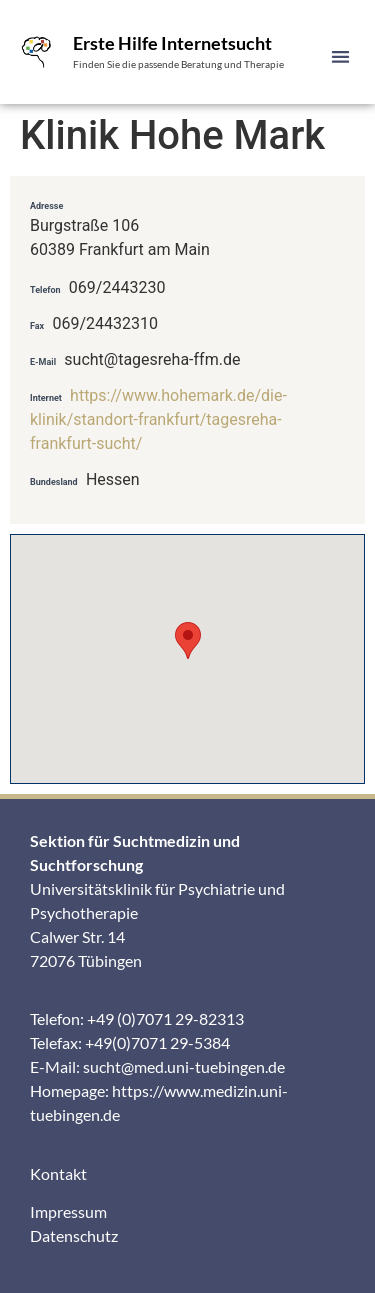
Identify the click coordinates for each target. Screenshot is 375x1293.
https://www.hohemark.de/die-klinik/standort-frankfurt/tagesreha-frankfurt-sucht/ (158, 419)
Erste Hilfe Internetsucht (172, 43)
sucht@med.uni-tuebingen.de (184, 1066)
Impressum (68, 1211)
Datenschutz (74, 1235)
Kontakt (58, 1173)
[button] (341, 56)
